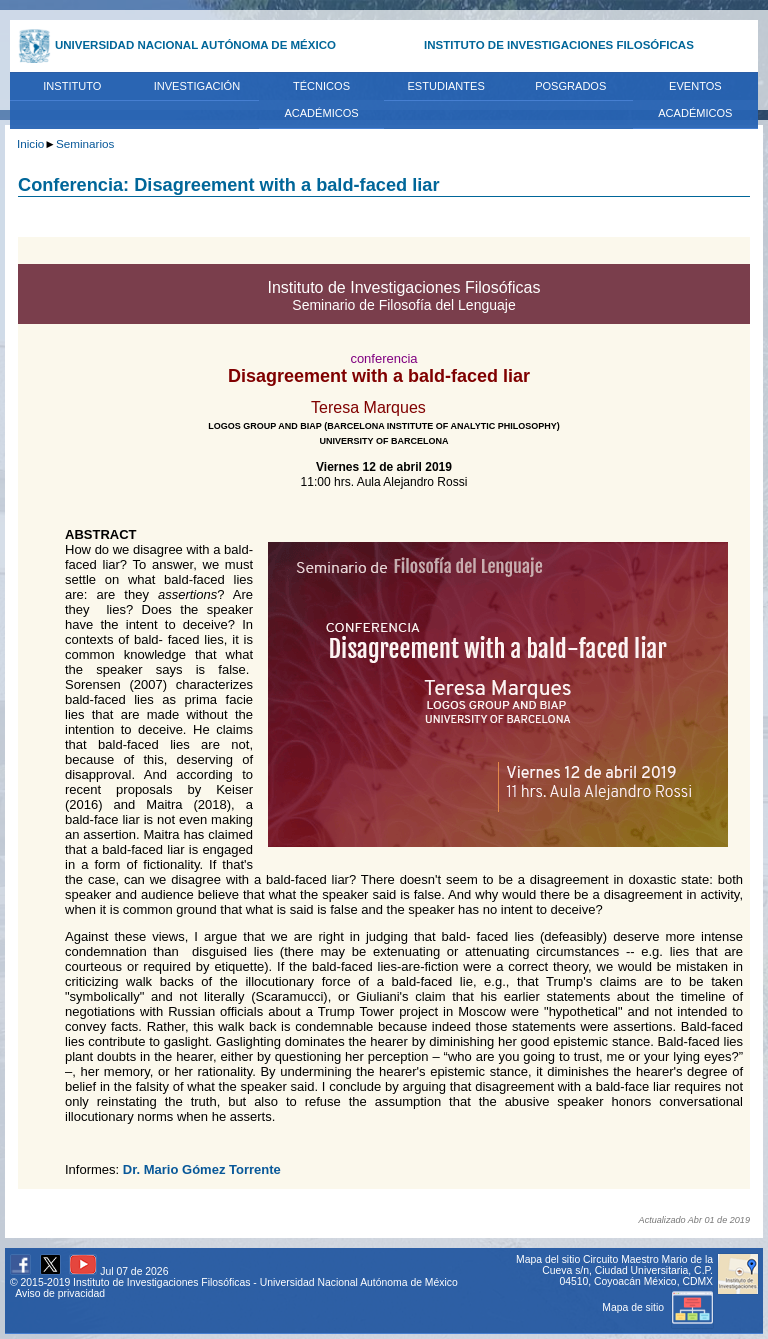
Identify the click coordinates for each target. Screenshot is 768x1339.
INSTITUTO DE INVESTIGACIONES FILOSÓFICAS (559, 45)
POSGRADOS (570, 86)
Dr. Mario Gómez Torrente (202, 1169)
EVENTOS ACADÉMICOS (695, 100)
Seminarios (85, 143)
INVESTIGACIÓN (197, 86)
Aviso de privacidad (60, 1293)
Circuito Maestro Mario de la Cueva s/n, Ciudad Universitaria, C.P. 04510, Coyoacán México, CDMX (627, 1270)
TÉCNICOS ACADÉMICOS (321, 100)
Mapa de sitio (657, 1307)
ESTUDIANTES (445, 86)
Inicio (30, 143)
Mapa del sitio (548, 1259)
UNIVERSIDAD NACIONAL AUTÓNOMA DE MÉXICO (195, 45)
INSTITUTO (72, 86)
